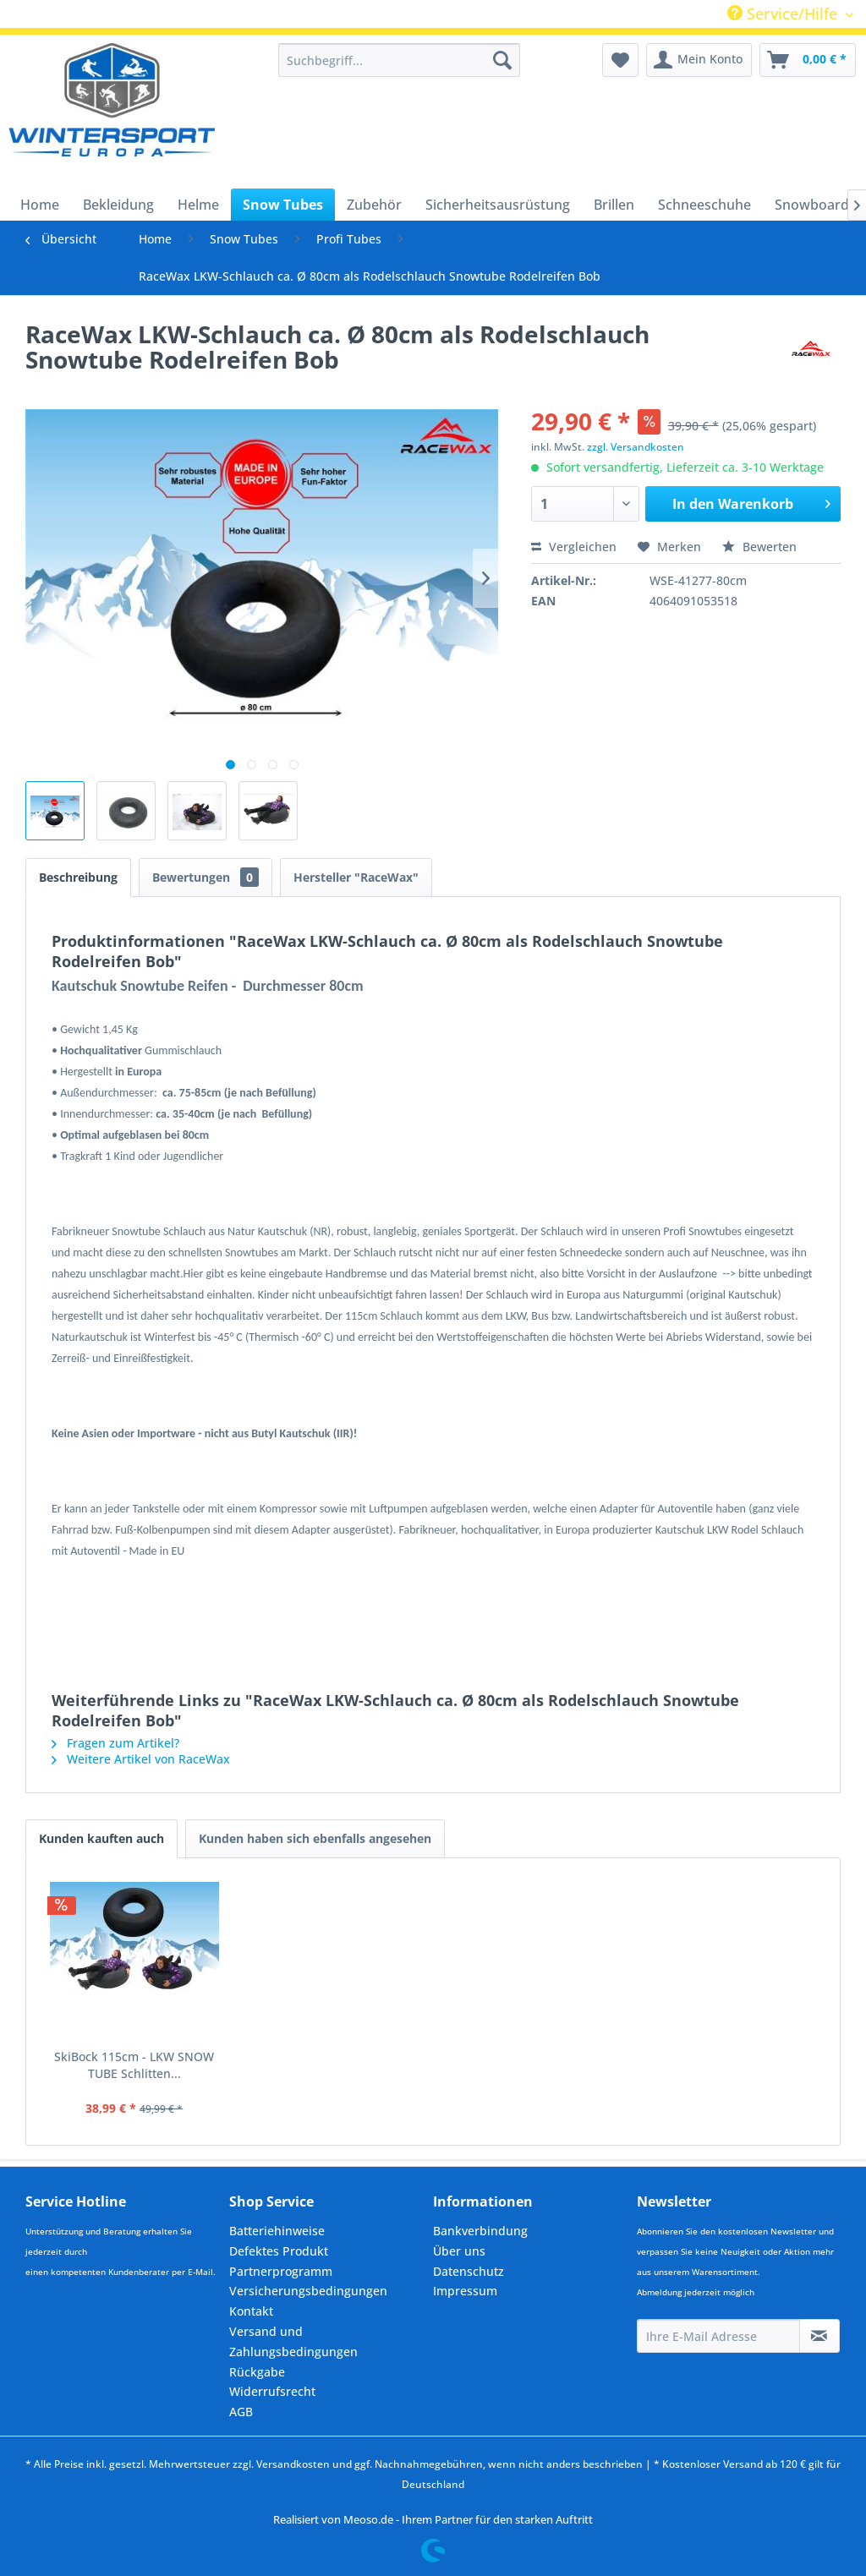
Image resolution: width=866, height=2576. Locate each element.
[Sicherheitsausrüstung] (498, 205)
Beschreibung (78, 877)
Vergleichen (574, 547)
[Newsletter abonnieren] (819, 2336)
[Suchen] (502, 60)
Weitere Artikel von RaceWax (141, 1759)
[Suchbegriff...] (399, 60)
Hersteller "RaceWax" (356, 877)
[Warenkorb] (807, 60)
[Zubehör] (374, 205)
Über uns (459, 2251)
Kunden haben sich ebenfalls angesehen (315, 1838)
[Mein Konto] (699, 60)
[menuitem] (399, 60)
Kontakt (251, 2311)
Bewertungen (205, 877)
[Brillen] (614, 205)
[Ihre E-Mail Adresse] (718, 2336)
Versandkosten (293, 2464)
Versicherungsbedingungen (308, 2291)
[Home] (39, 205)
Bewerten (759, 547)
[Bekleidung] (118, 205)
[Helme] (198, 205)
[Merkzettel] (620, 60)
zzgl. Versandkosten (635, 447)
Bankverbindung (480, 2231)
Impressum (465, 2291)
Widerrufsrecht (272, 2391)
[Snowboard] (812, 205)
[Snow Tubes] (283, 205)
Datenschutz (468, 2271)
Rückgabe (257, 2372)
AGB (241, 2412)
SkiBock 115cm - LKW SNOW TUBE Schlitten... (134, 2064)
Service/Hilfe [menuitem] (784, 13)
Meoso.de (368, 2519)
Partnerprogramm (280, 2271)
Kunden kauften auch (101, 1838)
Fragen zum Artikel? (115, 1743)
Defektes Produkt (278, 2251)
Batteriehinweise (277, 2231)
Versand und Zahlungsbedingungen (293, 2341)
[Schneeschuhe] (704, 205)
